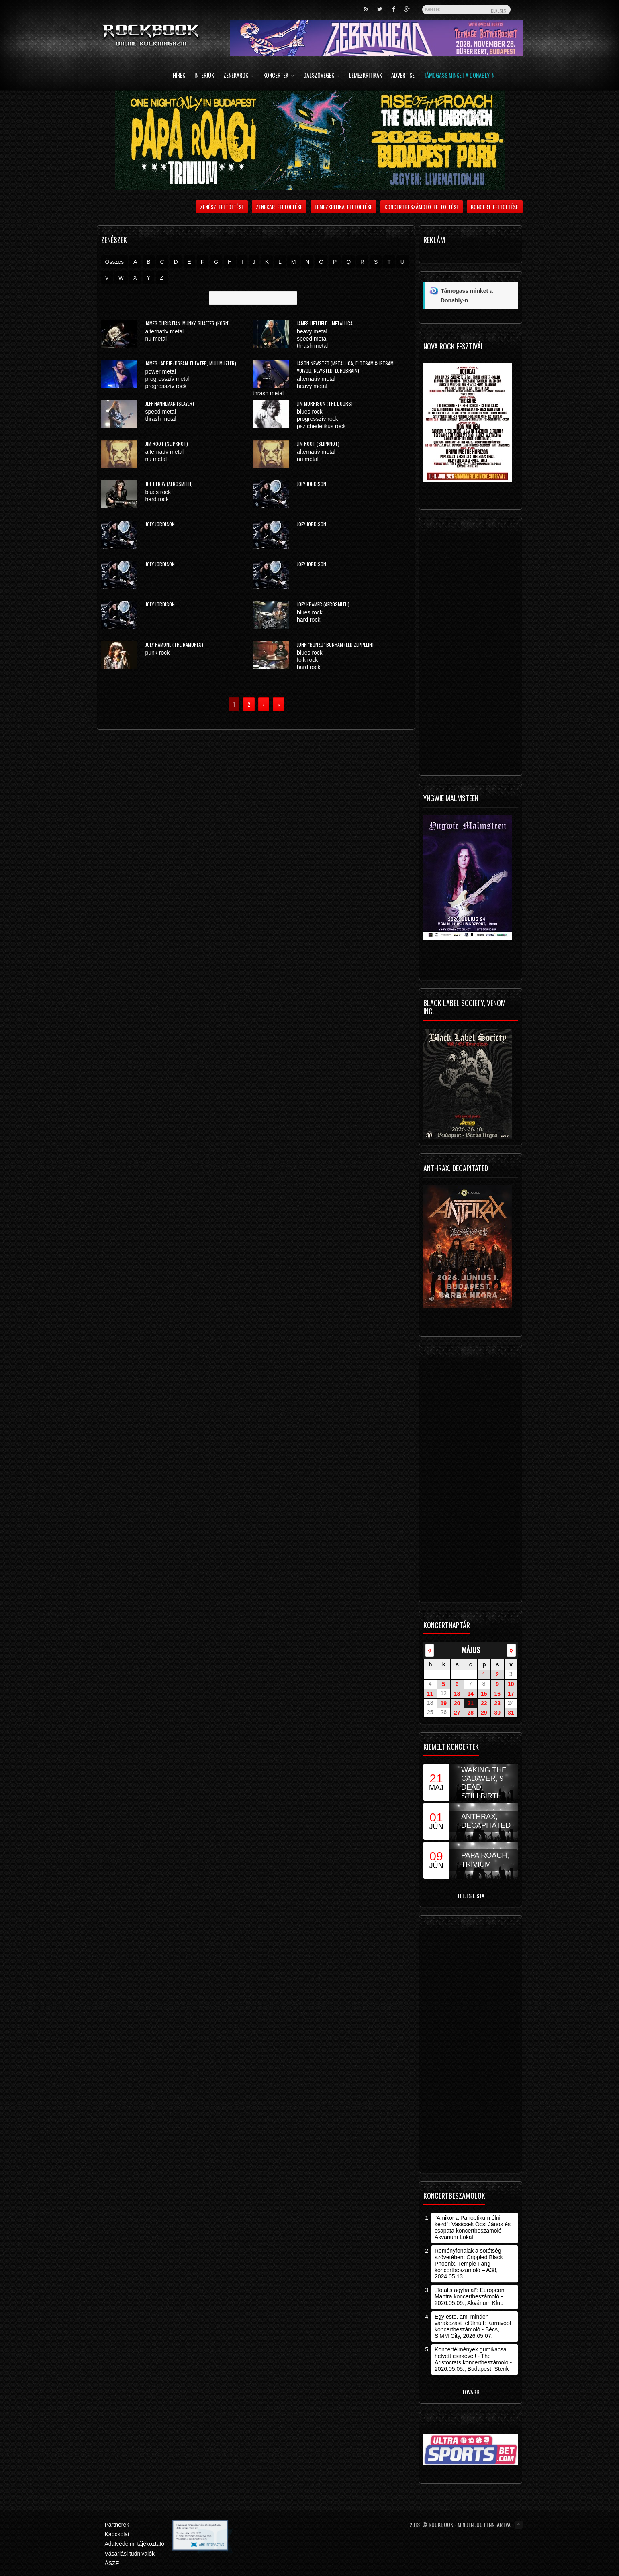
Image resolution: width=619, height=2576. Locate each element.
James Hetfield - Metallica (325, 323)
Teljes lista (470, 1895)
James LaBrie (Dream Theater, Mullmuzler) (190, 363)
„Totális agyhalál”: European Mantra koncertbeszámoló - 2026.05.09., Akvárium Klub (470, 2296)
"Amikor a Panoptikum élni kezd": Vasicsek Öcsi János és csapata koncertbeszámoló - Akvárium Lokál (473, 2227)
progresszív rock (166, 386)
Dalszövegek (321, 75)
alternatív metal (164, 331)
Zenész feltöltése (222, 206)
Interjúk (204, 75)
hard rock (157, 499)
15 (484, 1693)
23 (497, 1703)
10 (511, 1684)
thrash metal (312, 346)
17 (511, 1693)
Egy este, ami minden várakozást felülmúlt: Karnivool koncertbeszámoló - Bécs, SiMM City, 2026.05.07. (473, 2326)
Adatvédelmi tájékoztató (135, 2544)
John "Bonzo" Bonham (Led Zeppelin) (335, 644)
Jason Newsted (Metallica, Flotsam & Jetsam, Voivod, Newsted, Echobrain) (346, 367)
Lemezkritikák (365, 75)
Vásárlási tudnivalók (130, 2553)
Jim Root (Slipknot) (166, 443)
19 (443, 1703)
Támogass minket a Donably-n (459, 75)
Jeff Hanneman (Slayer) (169, 403)
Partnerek (117, 2524)
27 (457, 1712)
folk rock (307, 660)
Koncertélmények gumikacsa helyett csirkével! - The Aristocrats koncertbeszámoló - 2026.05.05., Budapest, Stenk (473, 2359)
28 (470, 1712)
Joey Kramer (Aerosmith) (323, 604)
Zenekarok (238, 75)
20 (457, 1703)
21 (470, 1703)
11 (430, 1693)
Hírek (179, 75)
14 (470, 1693)
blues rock (310, 411)
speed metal (312, 338)
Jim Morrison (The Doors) (325, 403)
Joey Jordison (311, 483)
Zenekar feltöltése (279, 206)
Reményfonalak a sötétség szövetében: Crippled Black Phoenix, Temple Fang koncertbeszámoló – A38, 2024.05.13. (469, 2263)
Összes (114, 262)
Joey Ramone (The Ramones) (174, 644)
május (471, 1649)
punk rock (157, 652)
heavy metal (312, 331)
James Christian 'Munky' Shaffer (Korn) (187, 323)
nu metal (156, 338)
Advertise (403, 75)
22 (484, 1703)
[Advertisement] (470, 648)
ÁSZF (112, 2563)
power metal (160, 371)
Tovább (471, 2392)
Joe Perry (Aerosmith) (169, 483)
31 (511, 1712)
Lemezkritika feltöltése (343, 206)
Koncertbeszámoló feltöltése (421, 206)
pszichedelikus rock (321, 426)
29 (484, 1712)
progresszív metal (167, 379)
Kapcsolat (117, 2534)
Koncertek (278, 75)
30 (497, 1712)
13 (457, 1693)
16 (497, 1693)
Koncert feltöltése (495, 206)
